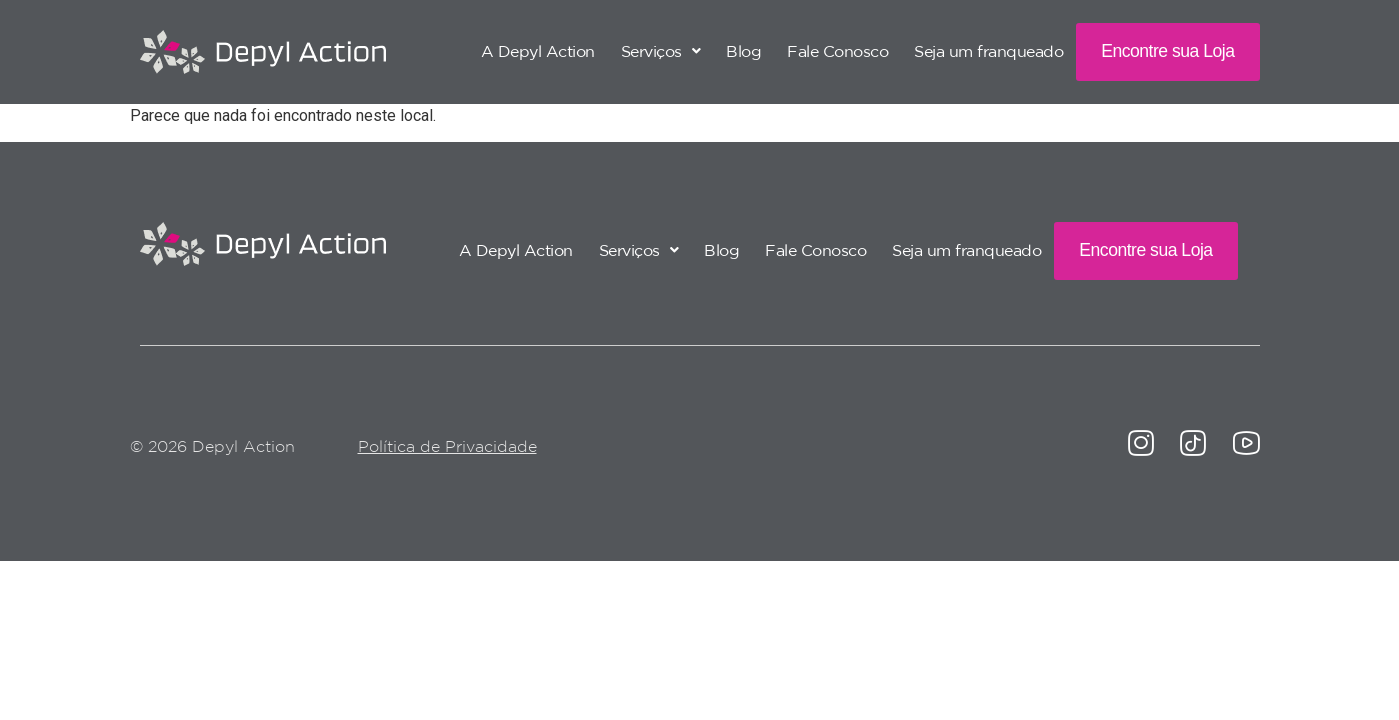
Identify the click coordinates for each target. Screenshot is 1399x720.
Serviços (661, 51)
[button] (661, 51)
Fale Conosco (837, 51)
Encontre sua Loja (1167, 51)
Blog (743, 51)
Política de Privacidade (447, 446)
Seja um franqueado (988, 51)
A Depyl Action (538, 51)
